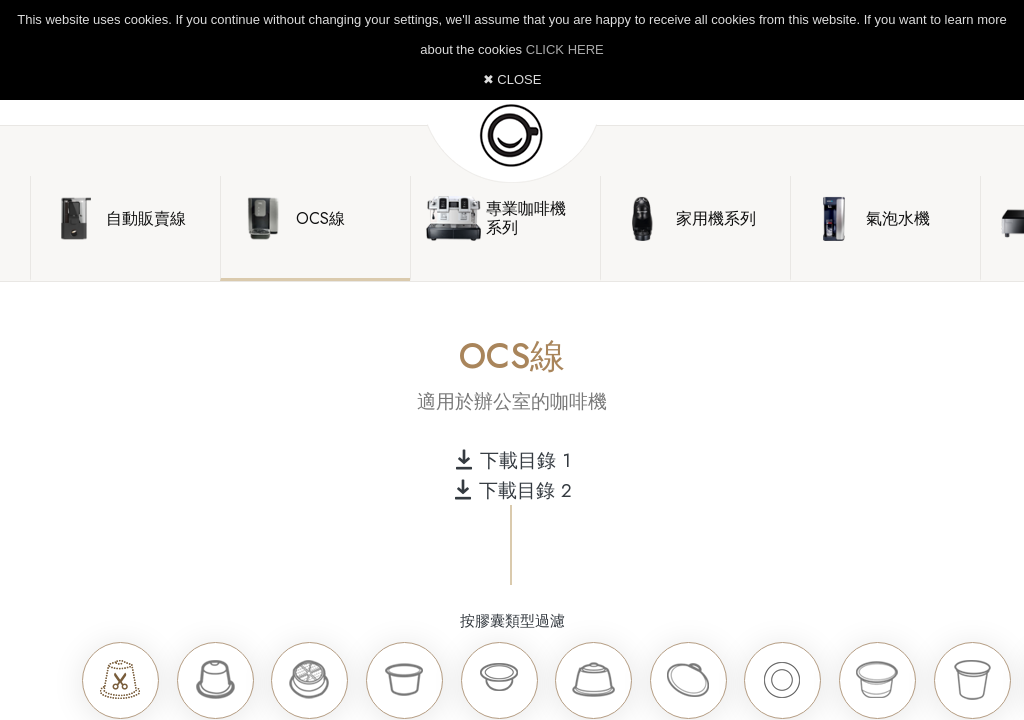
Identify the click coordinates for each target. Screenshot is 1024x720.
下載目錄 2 (512, 490)
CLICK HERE (565, 49)
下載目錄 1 (512, 460)
